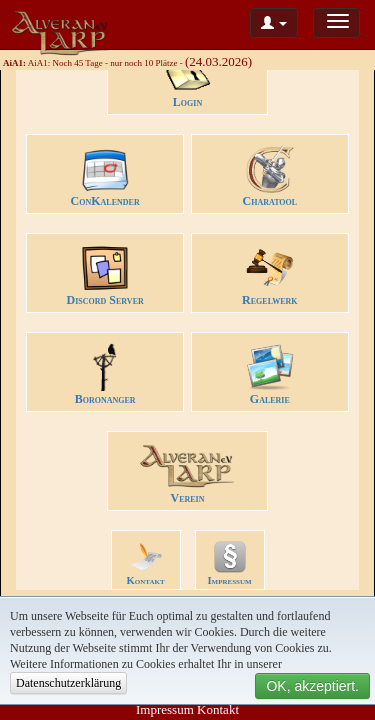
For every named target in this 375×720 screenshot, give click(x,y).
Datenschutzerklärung (68, 683)
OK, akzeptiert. (312, 686)
